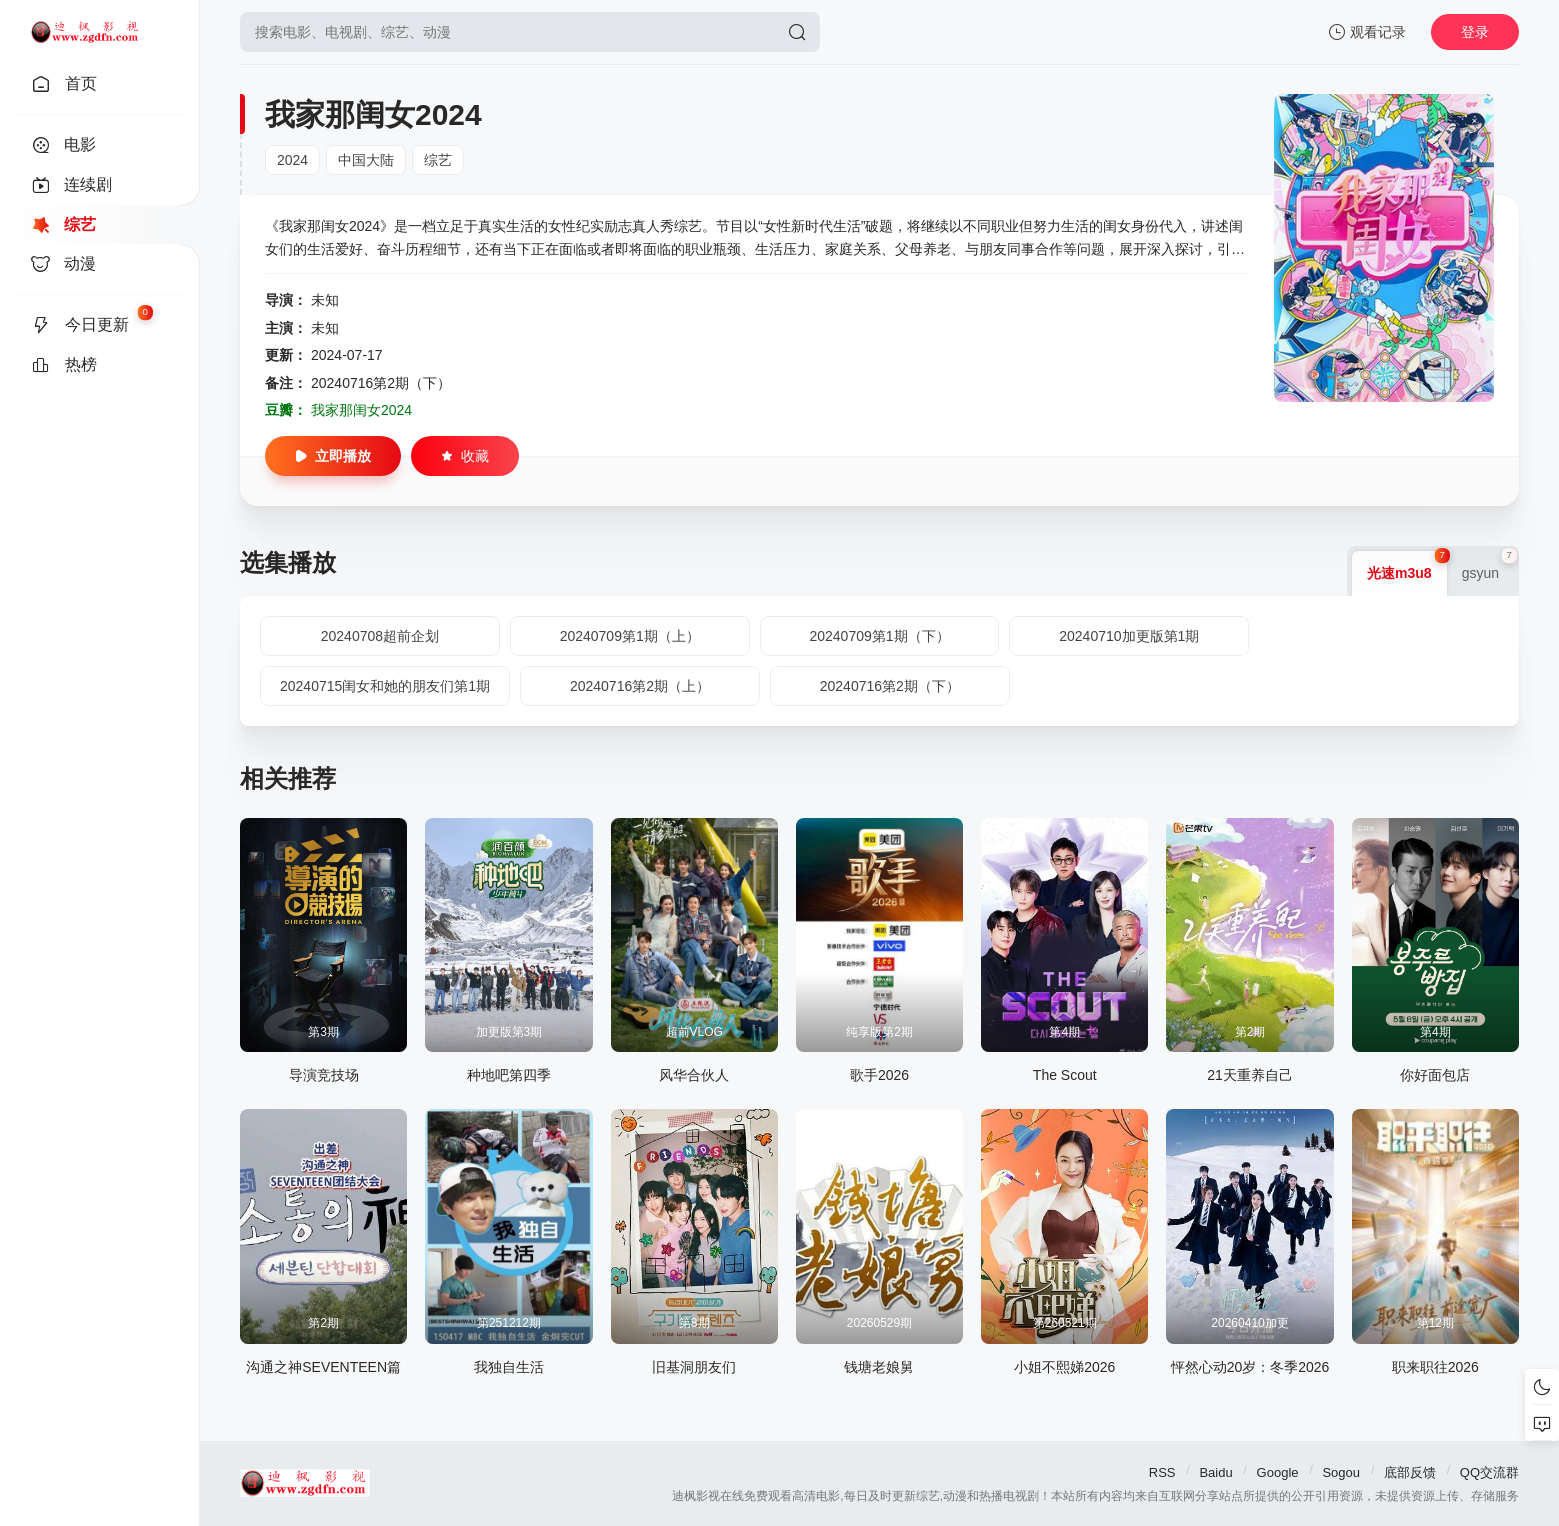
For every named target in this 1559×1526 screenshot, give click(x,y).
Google (1278, 1472)
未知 (325, 300)
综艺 (438, 160)
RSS (1162, 1472)
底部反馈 (1410, 1472)
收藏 (465, 456)
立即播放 (333, 456)
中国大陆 (366, 160)
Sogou (1341, 1472)
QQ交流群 (1489, 1472)
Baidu (1215, 1472)
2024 (292, 160)
